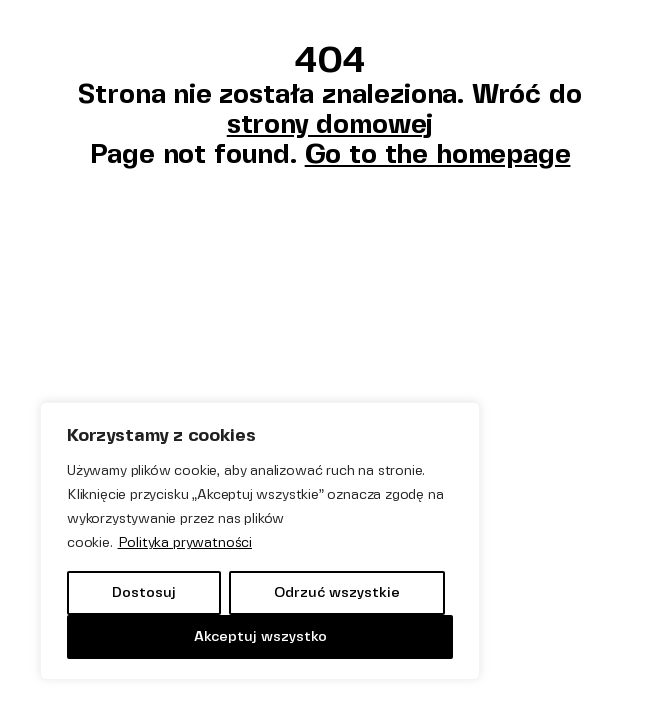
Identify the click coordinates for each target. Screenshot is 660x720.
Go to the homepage (438, 153)
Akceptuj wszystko (260, 636)
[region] (260, 541)
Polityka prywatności (185, 542)
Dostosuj (144, 592)
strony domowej (330, 123)
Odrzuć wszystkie (337, 592)
